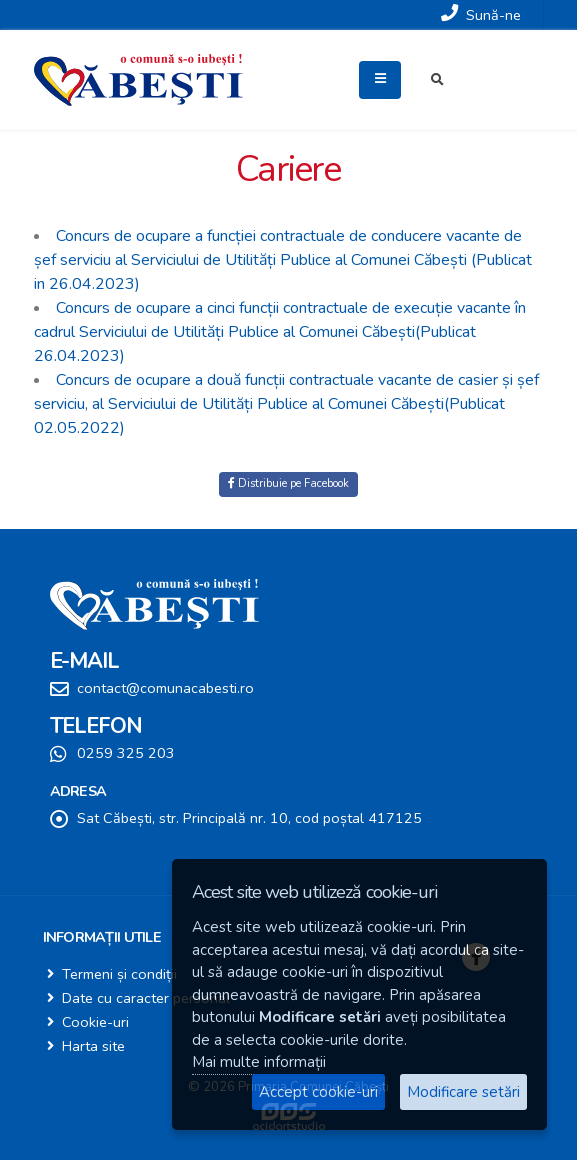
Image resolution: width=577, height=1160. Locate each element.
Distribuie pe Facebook (288, 483)
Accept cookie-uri (318, 1092)
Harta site (93, 1046)
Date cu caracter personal (146, 998)
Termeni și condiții (119, 974)
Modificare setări (463, 1092)
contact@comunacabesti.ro (165, 688)
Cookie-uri (95, 1022)
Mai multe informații (259, 1062)
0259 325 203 (126, 753)
